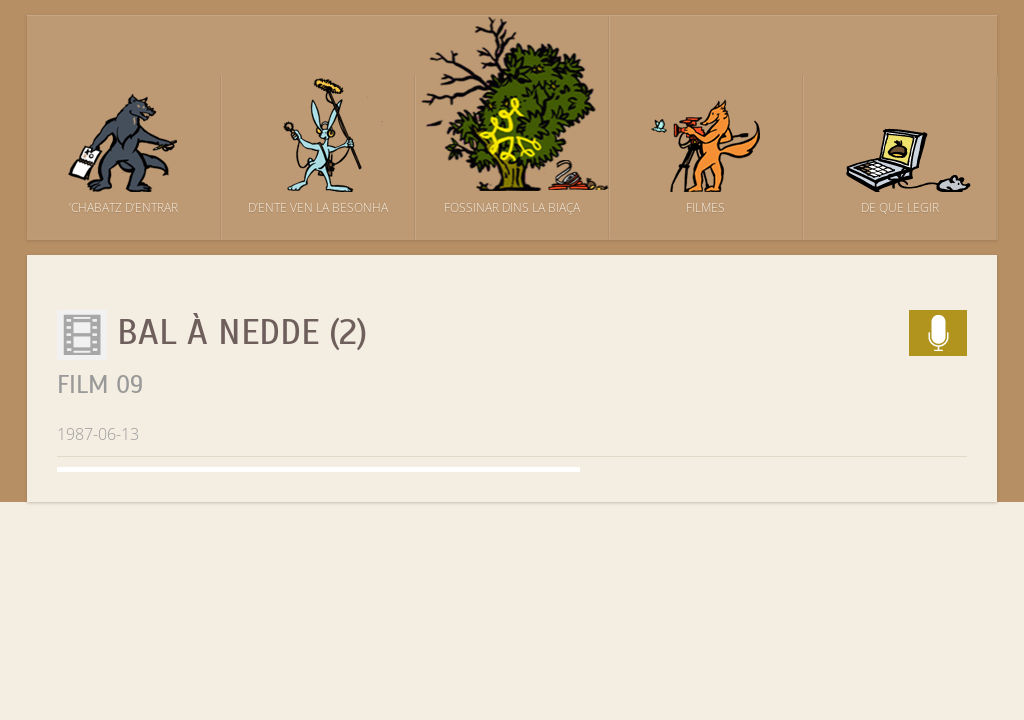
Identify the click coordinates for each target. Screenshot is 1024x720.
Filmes (705, 207)
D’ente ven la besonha (318, 207)
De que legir (900, 207)
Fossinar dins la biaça (512, 207)
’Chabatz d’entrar (123, 207)
